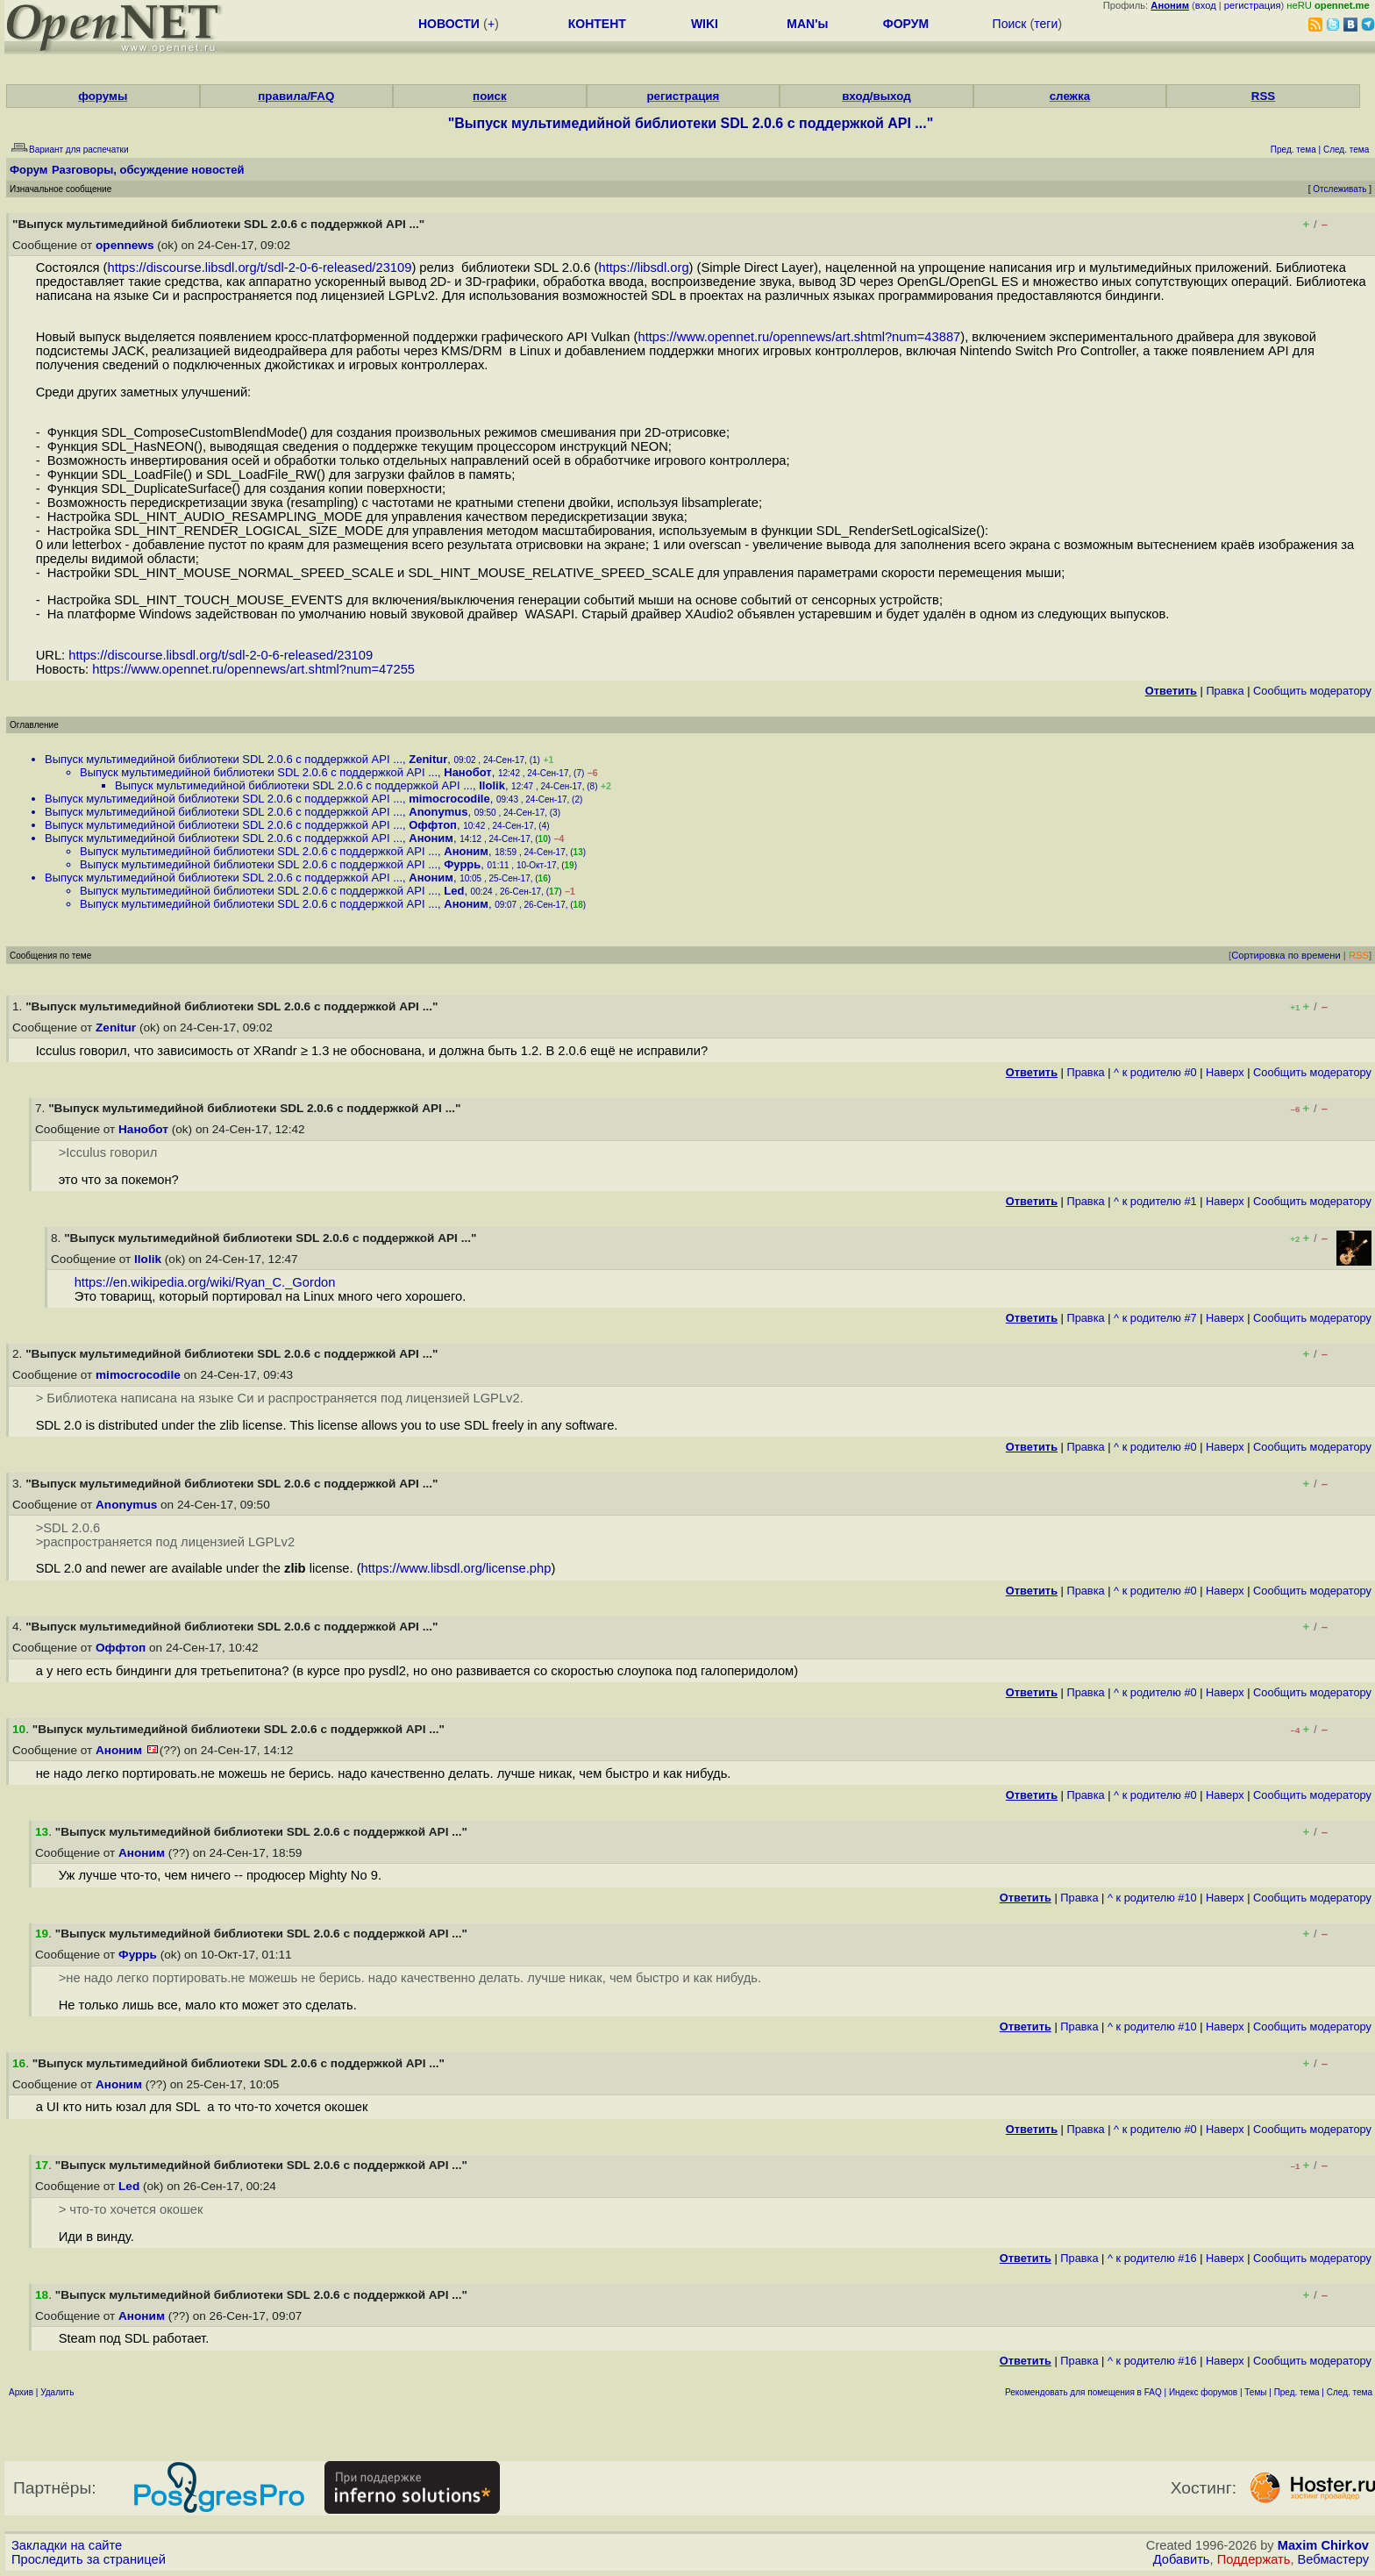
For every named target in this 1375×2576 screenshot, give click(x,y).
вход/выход (876, 96)
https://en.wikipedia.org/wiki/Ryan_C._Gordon (205, 1282)
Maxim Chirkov (1323, 2545)
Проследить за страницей (88, 2559)
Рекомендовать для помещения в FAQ (1083, 2392)
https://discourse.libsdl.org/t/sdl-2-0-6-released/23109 (259, 267)
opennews (124, 245)
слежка (1070, 96)
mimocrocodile (449, 798)
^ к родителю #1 (1155, 1201)
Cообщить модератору (1312, 690)
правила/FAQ (296, 96)
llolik (492, 785)
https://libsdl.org (644, 267)
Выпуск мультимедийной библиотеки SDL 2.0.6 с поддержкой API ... (224, 759)
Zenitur (428, 759)
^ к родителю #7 (1155, 1317)
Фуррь (462, 864)
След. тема (1349, 2392)
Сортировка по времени (1286, 955)
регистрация (1252, 5)
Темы (1255, 2392)
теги (1046, 24)
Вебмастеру (1333, 2559)
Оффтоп (433, 824)
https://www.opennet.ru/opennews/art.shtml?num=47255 (253, 669)
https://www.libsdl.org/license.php (456, 1568)
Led (454, 890)
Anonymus (438, 811)
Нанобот (467, 772)
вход (1205, 5)
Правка (1224, 690)
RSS (1263, 96)
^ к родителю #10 (1152, 1897)
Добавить (1181, 2559)
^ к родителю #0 (1155, 1072)
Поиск (1010, 24)
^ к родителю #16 (1152, 2258)
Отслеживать (1339, 189)
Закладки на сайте (66, 2545)
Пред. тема (1297, 2392)
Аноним (431, 838)
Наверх (1225, 1072)
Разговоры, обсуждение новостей (148, 169)
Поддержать (1254, 2559)
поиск (489, 96)
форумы (102, 96)
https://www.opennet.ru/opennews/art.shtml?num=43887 (799, 337)
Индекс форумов (1203, 2392)
